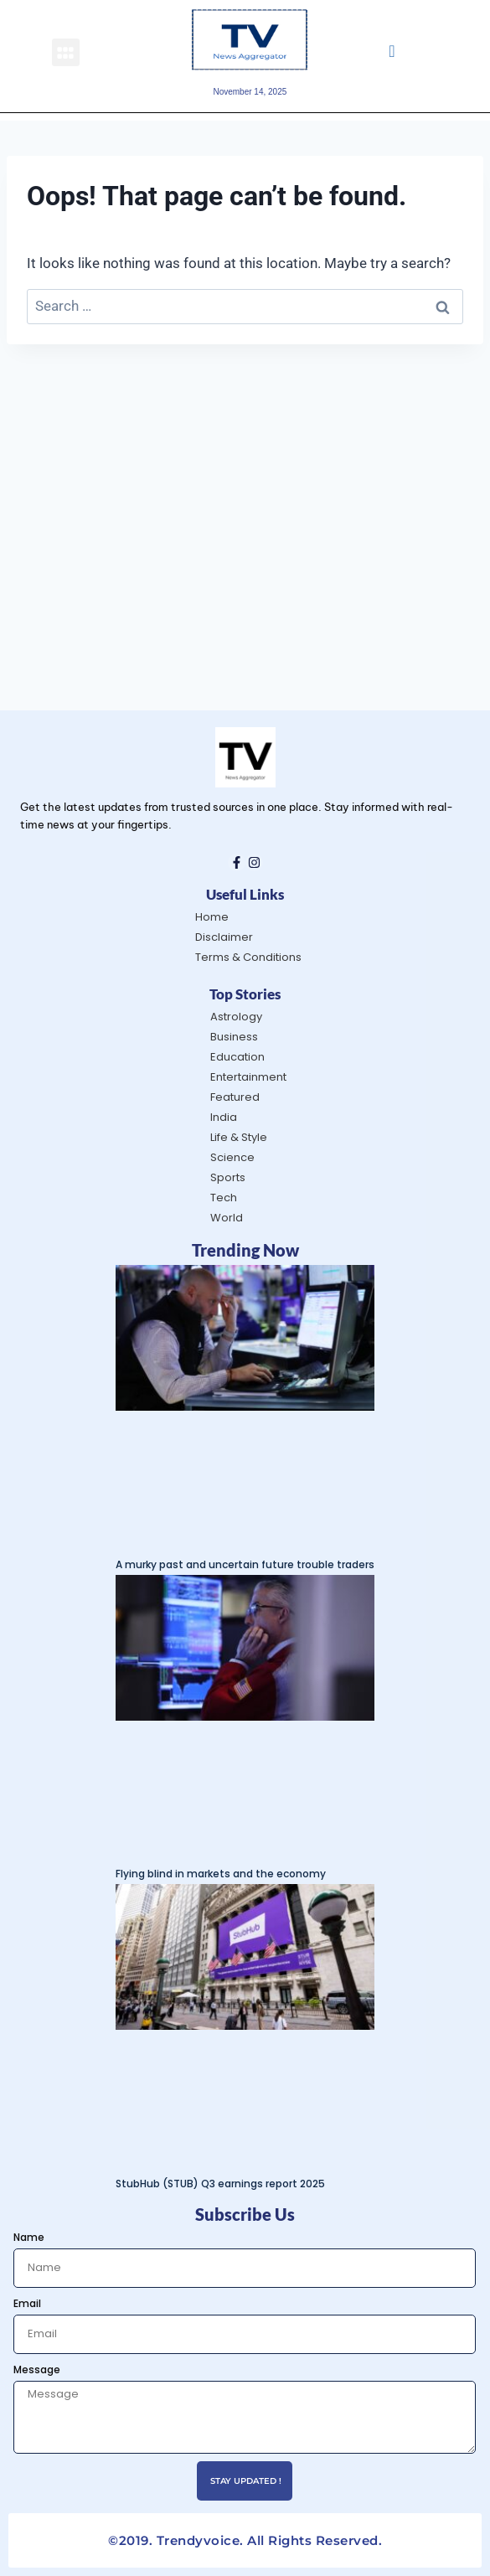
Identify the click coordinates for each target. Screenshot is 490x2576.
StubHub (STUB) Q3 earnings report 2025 (220, 2183)
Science (232, 1157)
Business (234, 1037)
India (223, 1117)
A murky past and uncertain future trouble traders (245, 1564)
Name (28, 2237)
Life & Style (238, 1137)
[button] (66, 52)
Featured (235, 1097)
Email (27, 2303)
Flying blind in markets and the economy (221, 1873)
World (226, 1218)
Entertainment (248, 1077)
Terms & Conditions (248, 957)
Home (212, 917)
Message (36, 2369)
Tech (223, 1197)
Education (237, 1057)
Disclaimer (224, 937)
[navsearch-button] (392, 52)
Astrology (236, 1017)
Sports (227, 1177)
